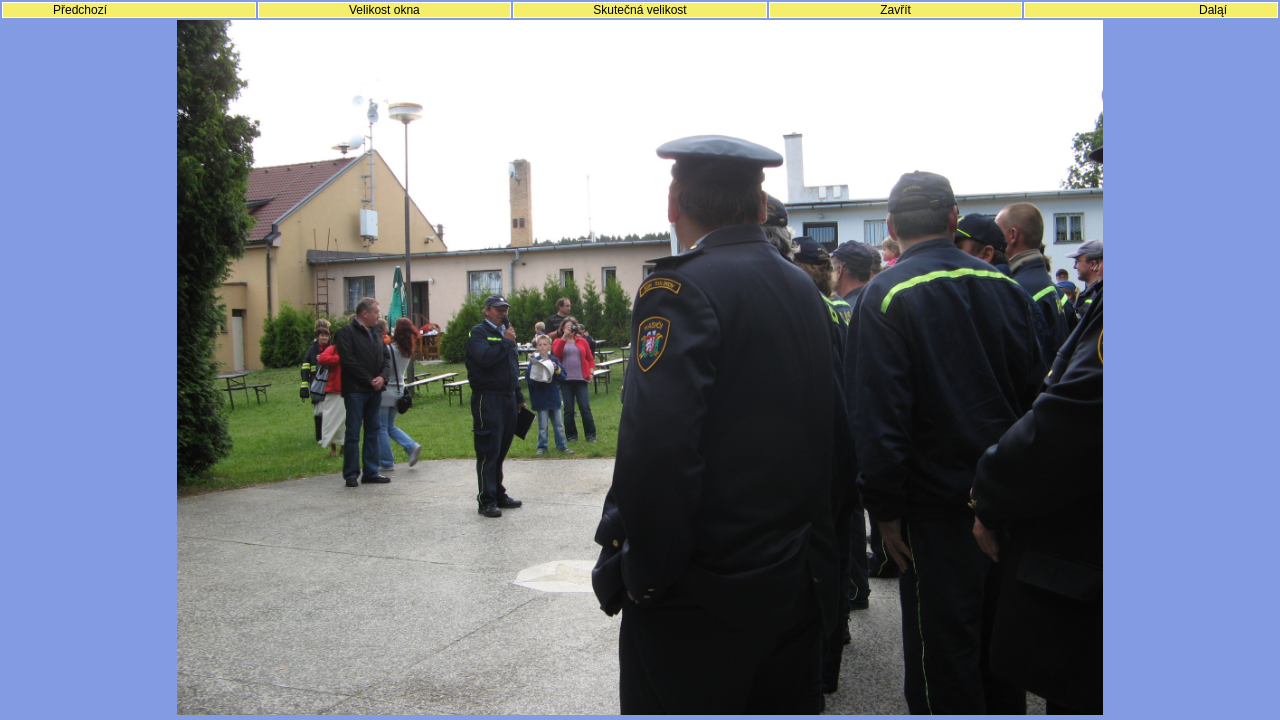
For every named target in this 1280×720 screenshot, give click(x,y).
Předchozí (80, 10)
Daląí (1213, 10)
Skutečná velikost (639, 10)
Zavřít (895, 10)
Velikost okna (384, 10)
